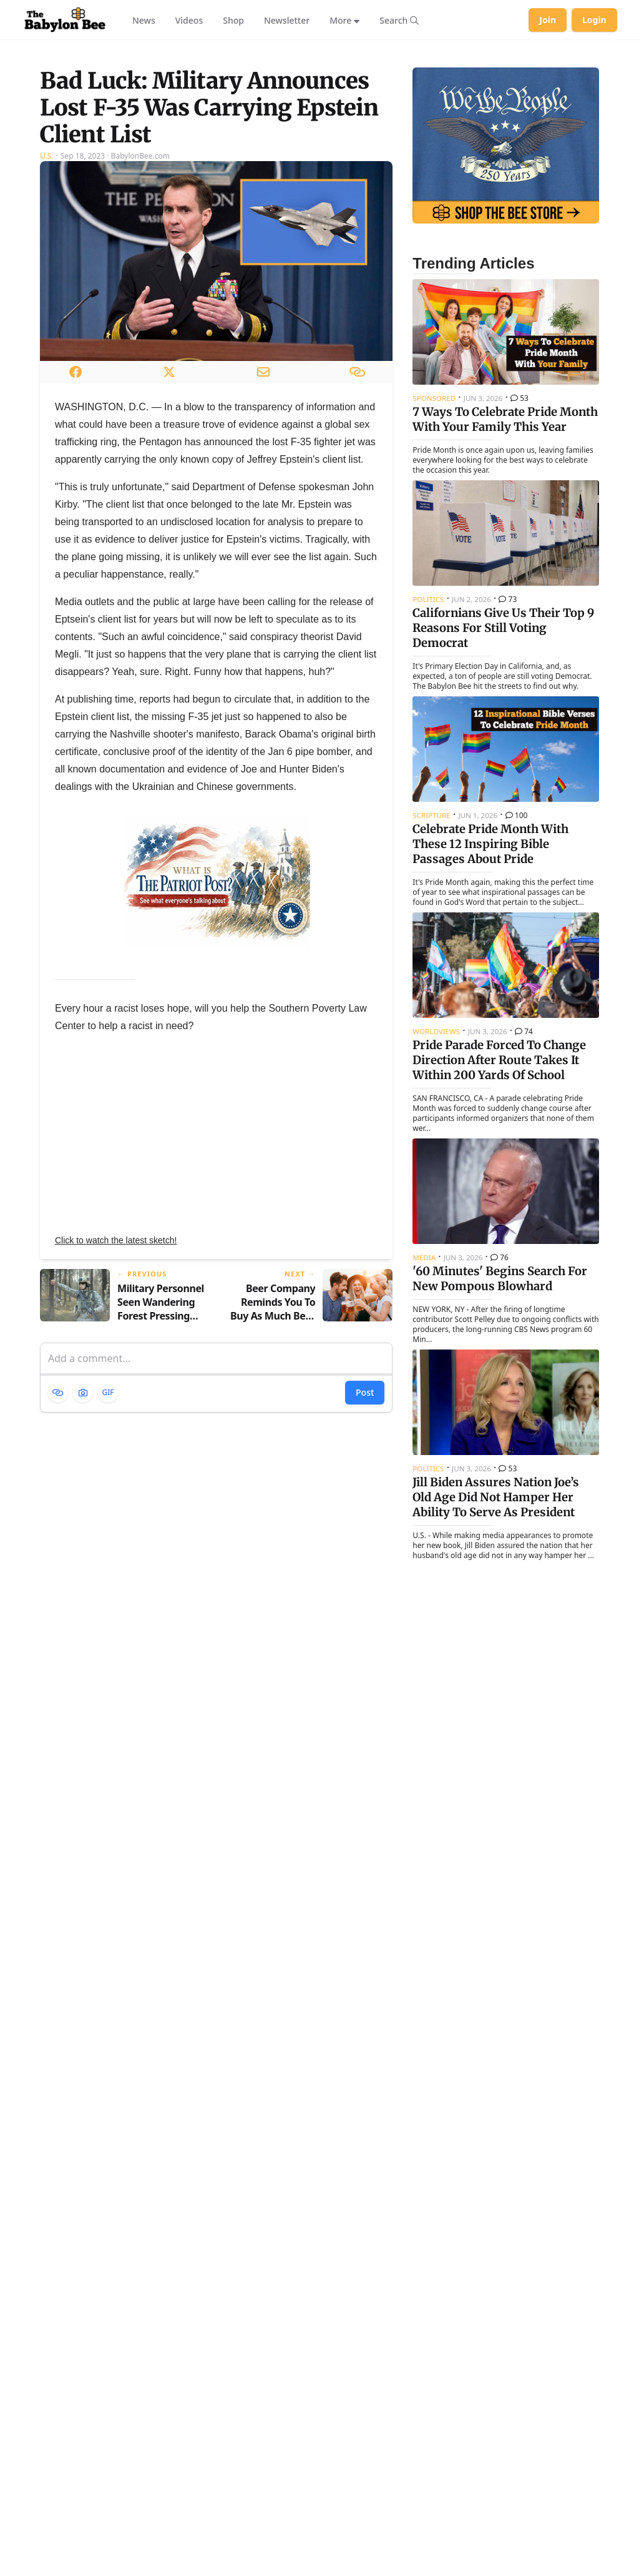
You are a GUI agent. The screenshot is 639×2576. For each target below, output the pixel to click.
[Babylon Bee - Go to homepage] (65, 20)
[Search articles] (399, 20)
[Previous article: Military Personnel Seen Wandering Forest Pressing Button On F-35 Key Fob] (123, 1440)
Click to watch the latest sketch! (116, 1384)
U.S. (47, 299)
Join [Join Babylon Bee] (547, 20)
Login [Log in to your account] (594, 20)
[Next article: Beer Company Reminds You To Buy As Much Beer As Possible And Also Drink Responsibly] (310, 1440)
